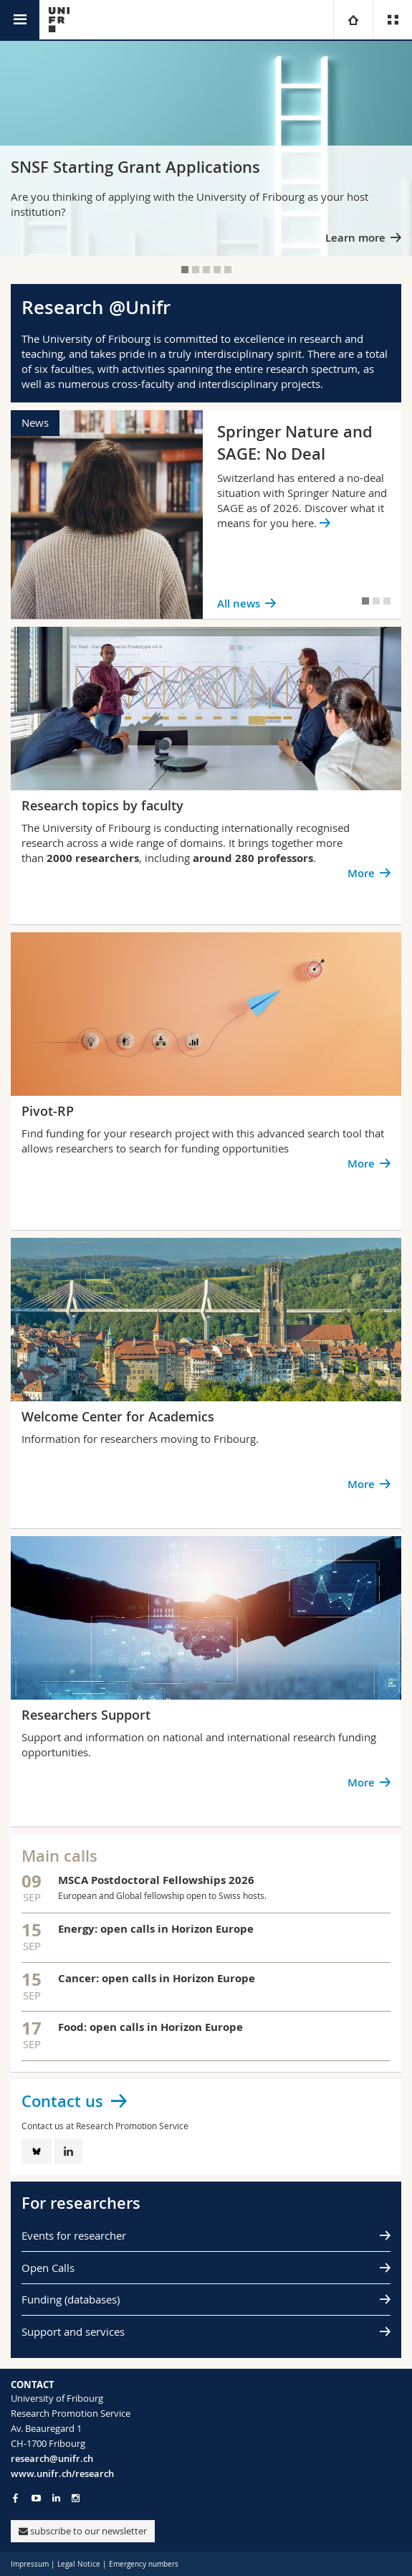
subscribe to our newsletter (83, 2530)
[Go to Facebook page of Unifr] (15, 2497)
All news (238, 603)
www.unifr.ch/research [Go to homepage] (62, 2473)
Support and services (73, 2331)
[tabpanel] (206, 148)
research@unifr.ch (52, 2458)
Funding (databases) (70, 2299)
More (361, 873)
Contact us (62, 2101)
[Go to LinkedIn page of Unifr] (56, 2498)
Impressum (30, 2564)
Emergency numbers (143, 2564)
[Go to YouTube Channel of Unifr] (36, 2498)
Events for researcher (73, 2235)
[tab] (184, 269)
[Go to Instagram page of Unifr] (76, 2498)
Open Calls (48, 2267)
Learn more (355, 237)
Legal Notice (78, 2564)
